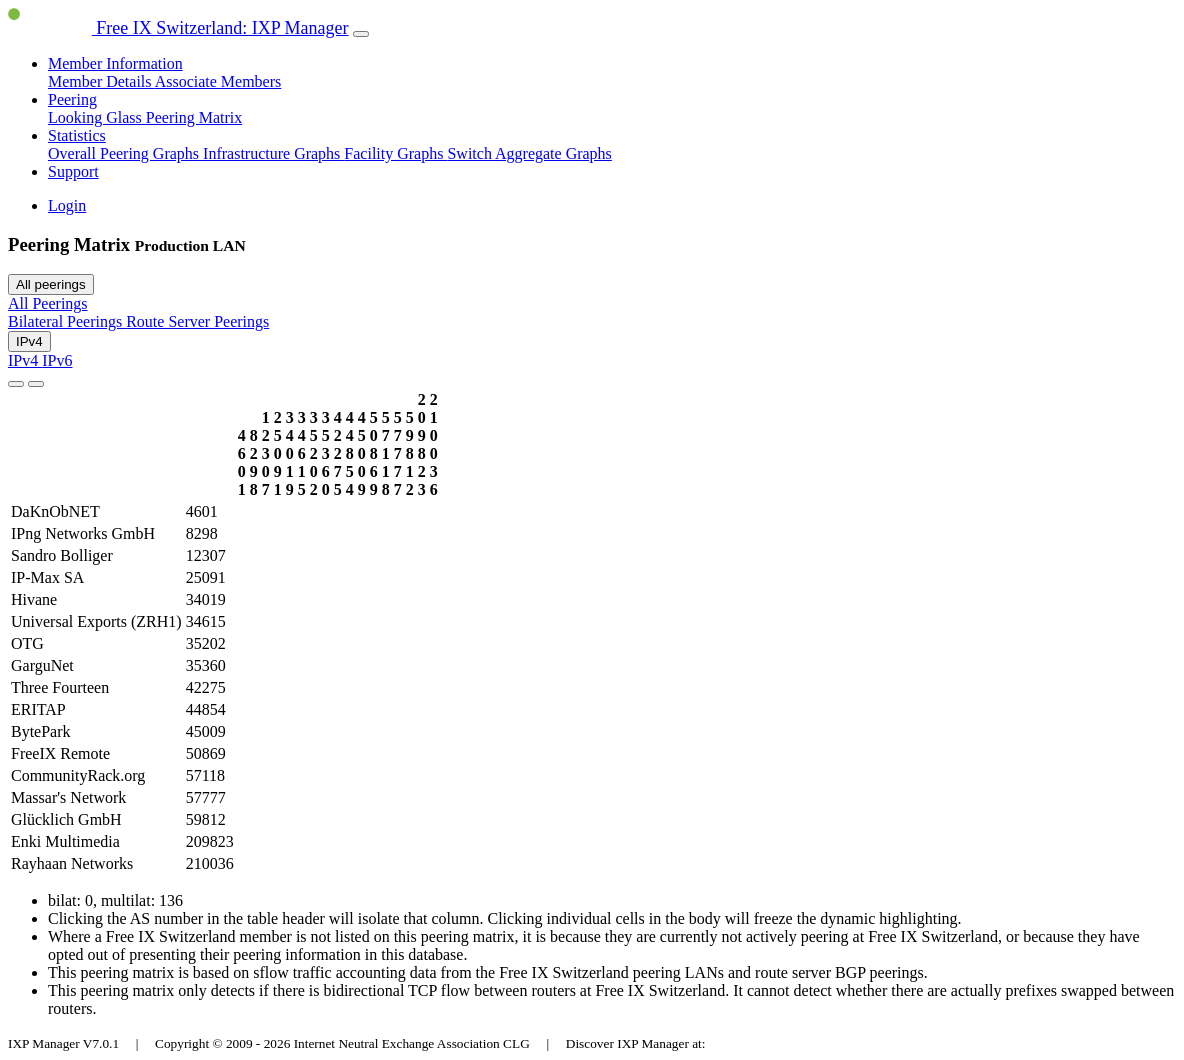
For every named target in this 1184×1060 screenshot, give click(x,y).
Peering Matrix (194, 117)
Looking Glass (97, 117)
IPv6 (57, 360)
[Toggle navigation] (361, 34)
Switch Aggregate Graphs (529, 153)
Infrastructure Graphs (273, 153)
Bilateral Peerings (67, 321)
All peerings (51, 284)
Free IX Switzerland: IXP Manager (178, 28)
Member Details (101, 81)
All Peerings (48, 303)
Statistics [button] (77, 135)
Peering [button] (72, 99)
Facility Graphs (395, 153)
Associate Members (218, 81)
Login (67, 205)
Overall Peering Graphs (125, 153)
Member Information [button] (115, 63)
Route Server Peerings (197, 321)
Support (73, 171)
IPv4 (29, 341)
